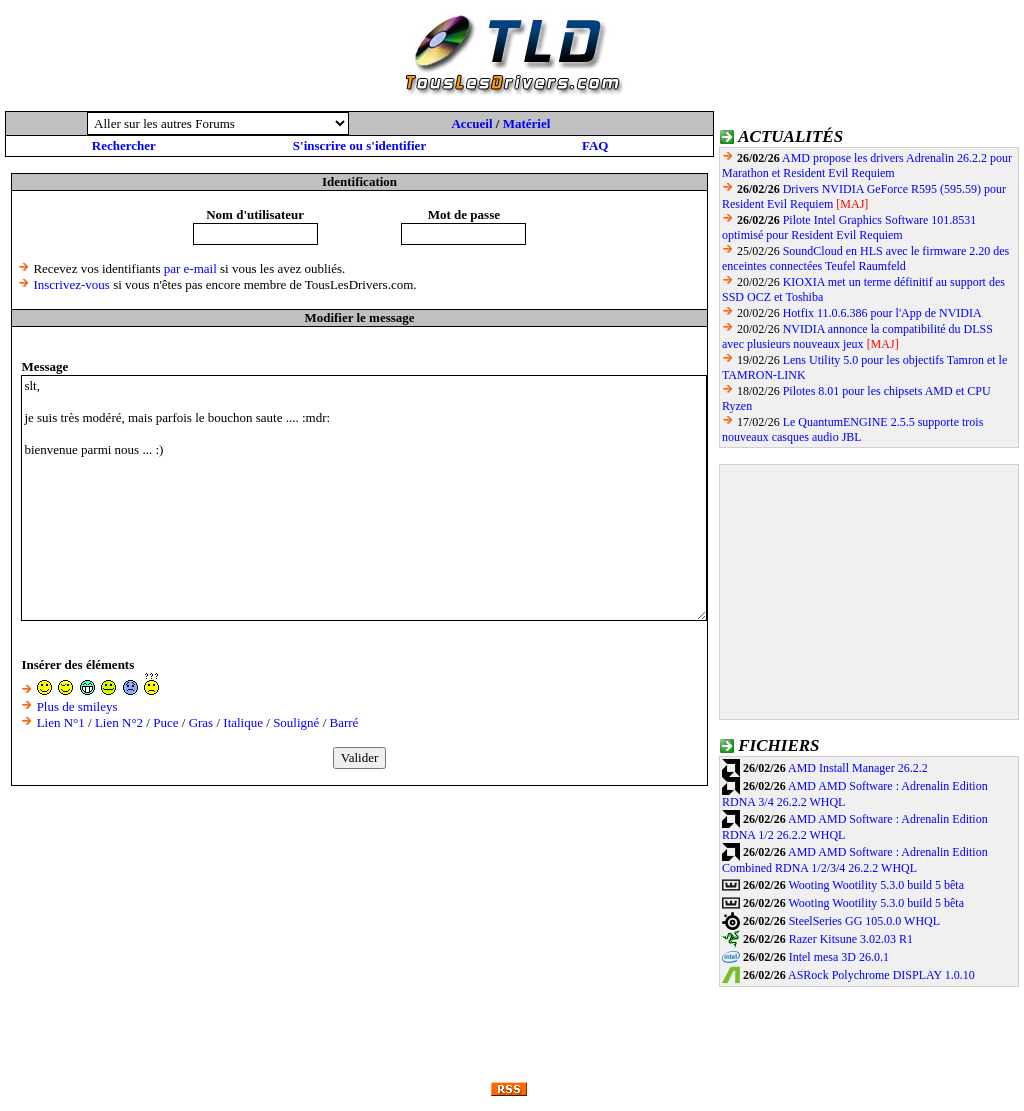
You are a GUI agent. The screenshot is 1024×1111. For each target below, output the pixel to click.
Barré (344, 722)
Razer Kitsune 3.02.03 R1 (851, 939)
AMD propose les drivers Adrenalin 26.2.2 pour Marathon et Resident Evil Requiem (867, 165)
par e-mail (190, 268)
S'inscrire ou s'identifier (359, 145)
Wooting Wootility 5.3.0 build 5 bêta (876, 885)
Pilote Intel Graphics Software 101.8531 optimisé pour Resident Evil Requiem (849, 227)
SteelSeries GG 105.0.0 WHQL (864, 921)
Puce (165, 722)
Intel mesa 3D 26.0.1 (839, 957)
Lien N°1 (61, 722)
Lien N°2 (119, 722)
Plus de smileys (77, 706)
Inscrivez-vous (71, 284)
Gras (201, 722)
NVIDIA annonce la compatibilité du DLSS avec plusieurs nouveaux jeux (857, 336)
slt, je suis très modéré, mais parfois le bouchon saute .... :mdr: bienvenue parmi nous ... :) (364, 498)
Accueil (471, 123)
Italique (243, 722)
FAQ (595, 145)
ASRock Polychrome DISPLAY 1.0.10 (881, 975)
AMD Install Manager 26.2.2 (858, 768)
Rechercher (124, 145)
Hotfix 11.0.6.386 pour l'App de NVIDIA (882, 313)
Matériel (527, 123)
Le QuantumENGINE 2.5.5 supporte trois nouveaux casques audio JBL (852, 429)
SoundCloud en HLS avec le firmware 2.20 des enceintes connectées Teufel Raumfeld (865, 258)
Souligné (296, 722)
